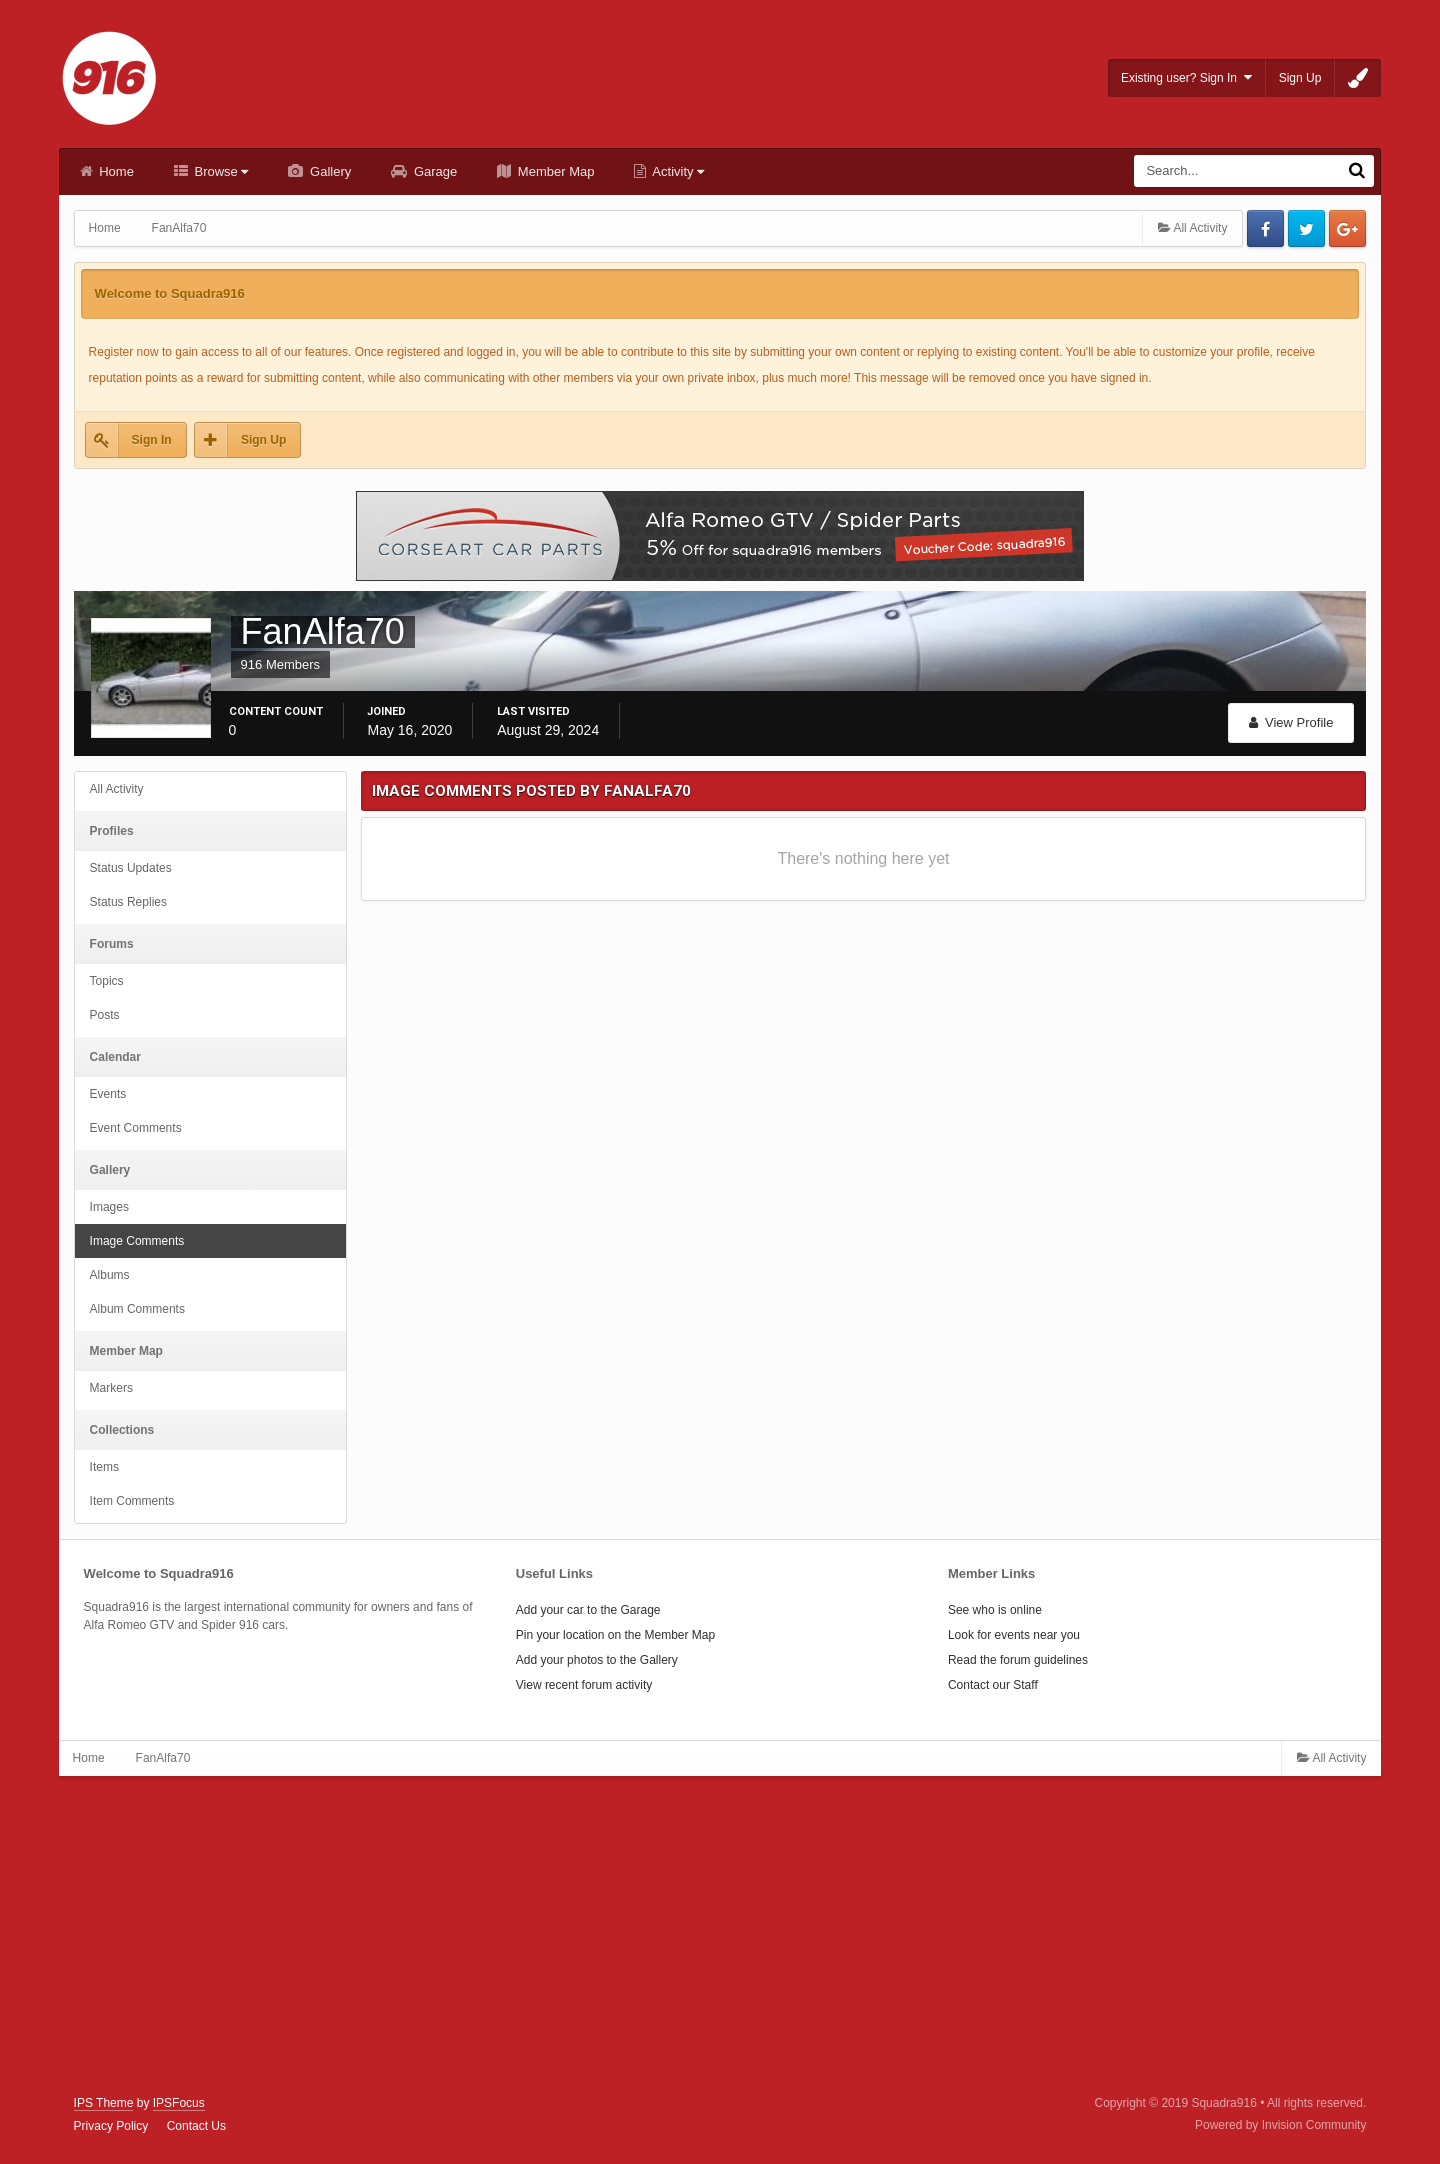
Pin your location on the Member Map (615, 1635)
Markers (111, 1388)
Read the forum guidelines (1018, 1660)
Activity (676, 171)
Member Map (554, 171)
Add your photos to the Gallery (597, 1660)
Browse (220, 171)
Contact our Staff (993, 1685)
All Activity (117, 789)
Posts (105, 1015)
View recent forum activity (584, 1685)
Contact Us (196, 2126)
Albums (110, 1275)
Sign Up (1300, 78)
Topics (107, 981)
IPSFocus (179, 2103)
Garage (433, 171)
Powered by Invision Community (1280, 2125)
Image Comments (137, 1241)
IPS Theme (104, 2103)
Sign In (152, 440)
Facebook (1265, 228)
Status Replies (128, 902)
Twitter (1306, 228)
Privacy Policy (111, 2126)
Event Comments (136, 1128)
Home (115, 171)
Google (1347, 228)
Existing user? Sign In (1186, 77)
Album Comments (137, 1309)
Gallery (328, 171)
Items (104, 1467)
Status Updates (131, 868)
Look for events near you (1014, 1635)
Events (108, 1094)
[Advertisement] (720, 1936)
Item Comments (132, 1501)
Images (109, 1207)
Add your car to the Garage (588, 1610)
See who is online (995, 1610)
